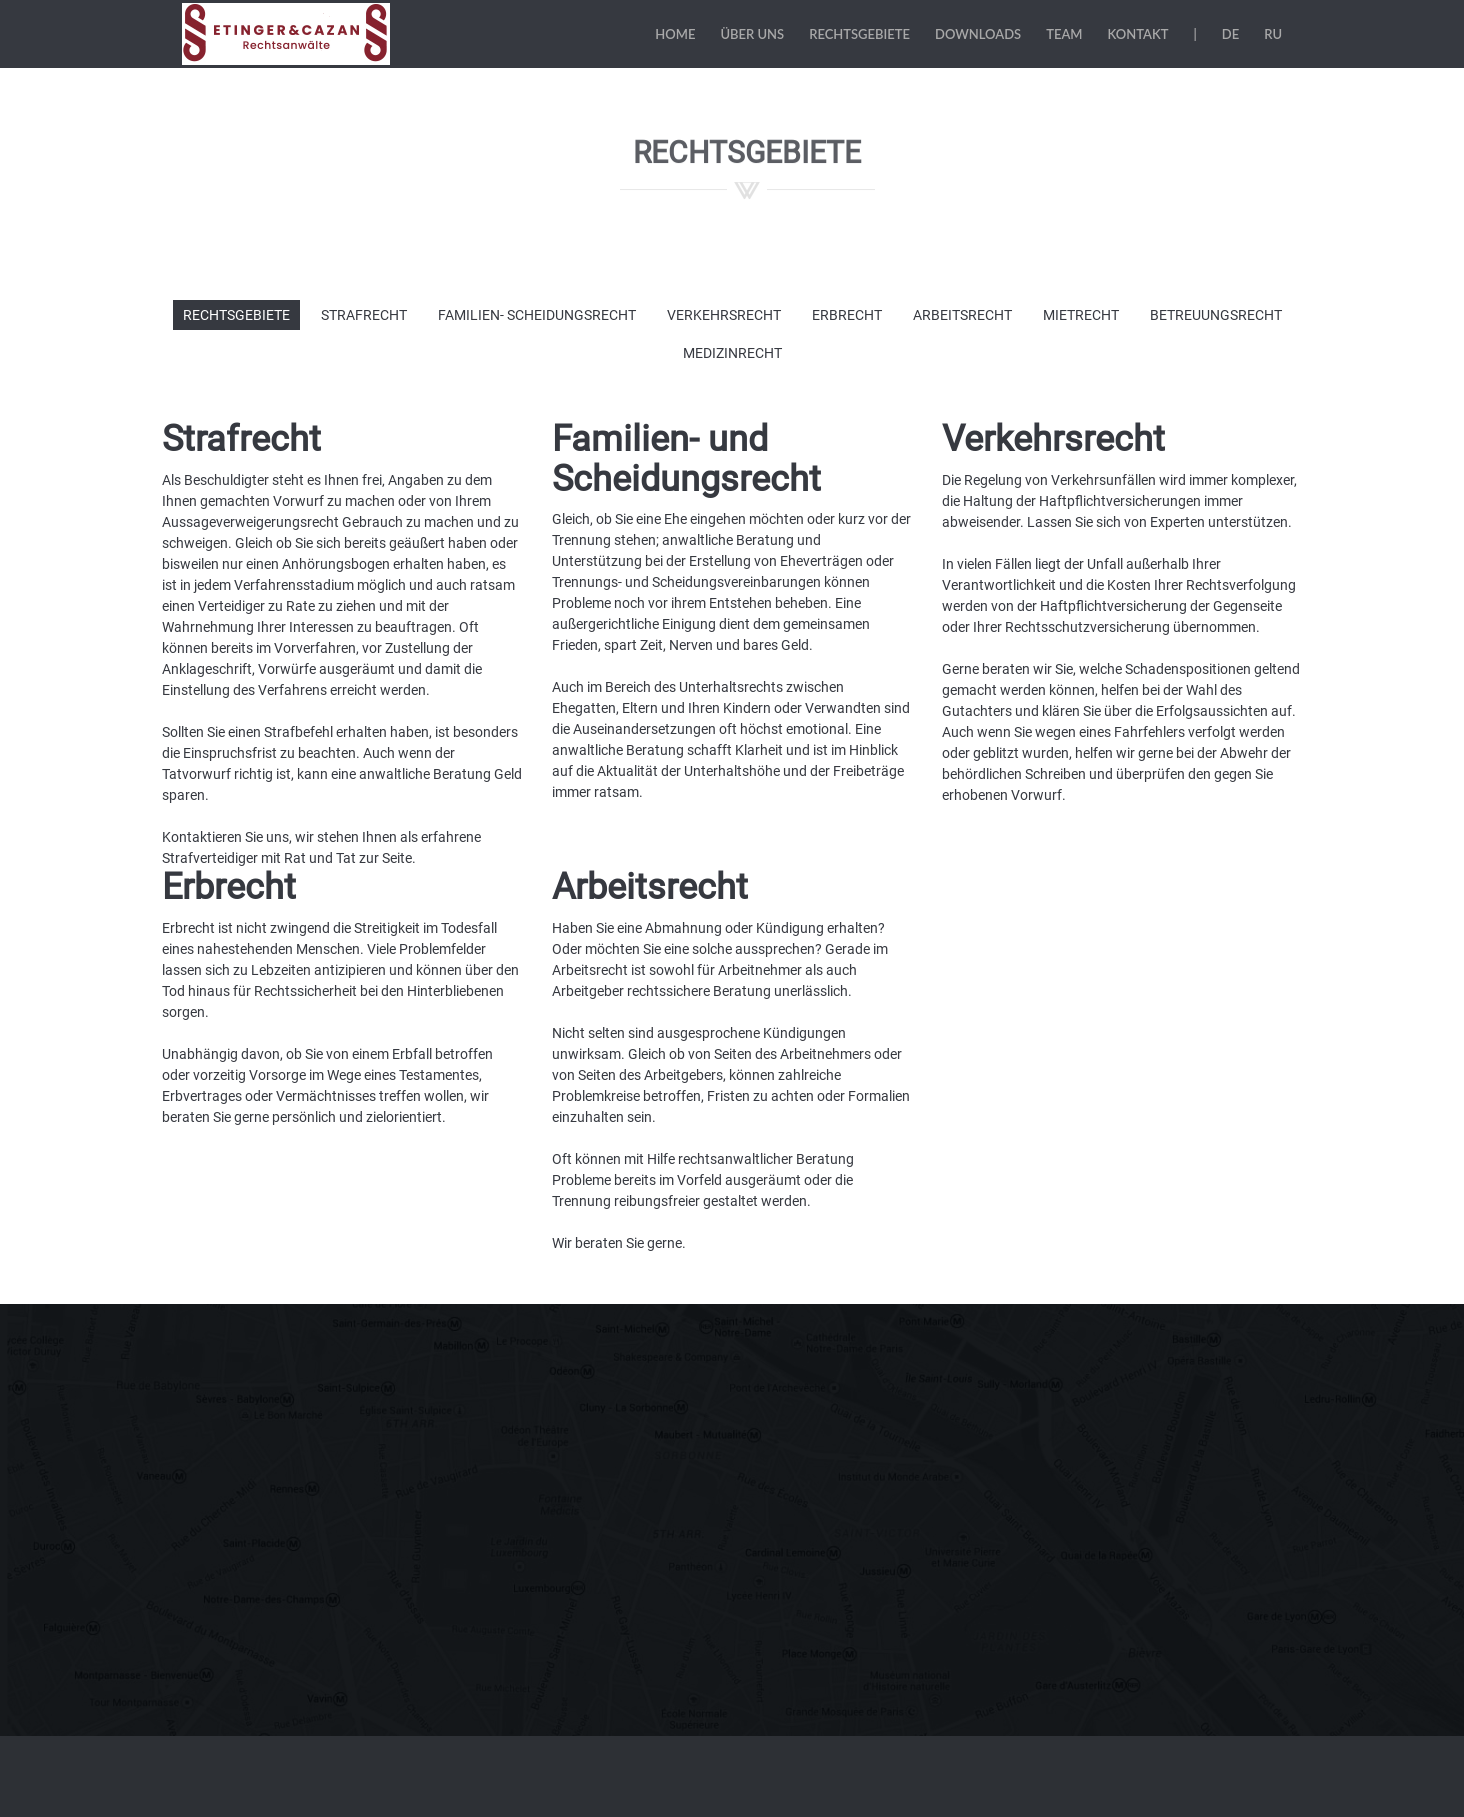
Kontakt (1138, 34)
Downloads (978, 34)
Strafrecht (364, 315)
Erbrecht (847, 315)
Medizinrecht (732, 353)
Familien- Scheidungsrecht (537, 315)
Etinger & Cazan (288, 34)
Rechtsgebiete (859, 34)
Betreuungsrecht (1216, 315)
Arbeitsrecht (962, 315)
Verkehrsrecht (724, 315)
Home (675, 34)
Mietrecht (1081, 315)
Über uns (752, 34)
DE (1230, 34)
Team (1064, 34)
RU (1273, 34)
